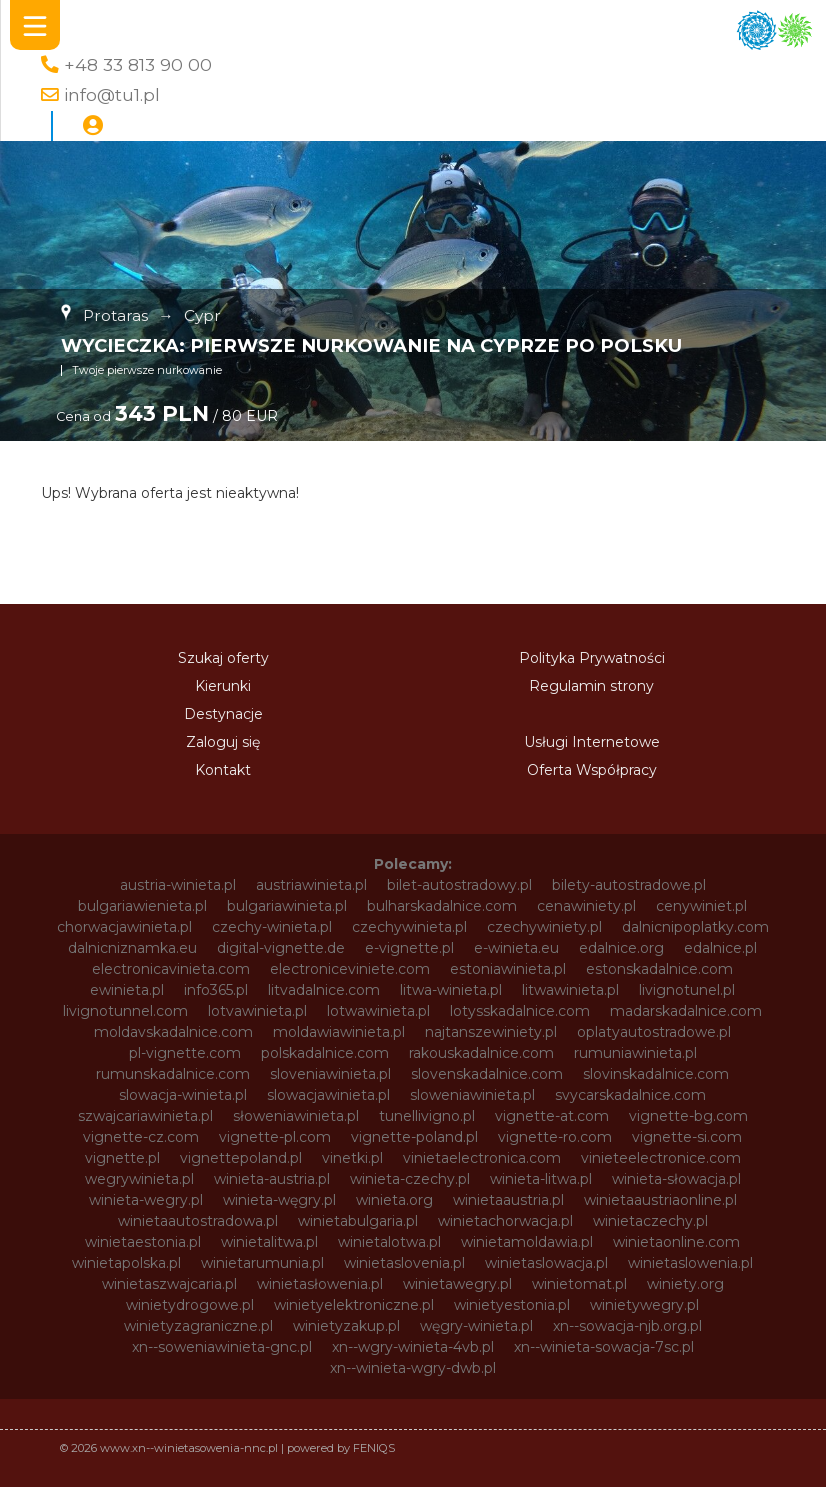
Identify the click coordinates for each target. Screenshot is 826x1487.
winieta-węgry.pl (279, 1200)
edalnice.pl (720, 948)
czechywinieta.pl (409, 927)
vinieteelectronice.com (661, 1158)
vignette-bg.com (688, 1116)
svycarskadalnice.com (630, 1095)
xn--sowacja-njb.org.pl (627, 1326)
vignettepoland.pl (241, 1158)
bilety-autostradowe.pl (629, 885)
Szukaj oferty (223, 658)
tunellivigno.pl (427, 1116)
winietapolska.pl (126, 1263)
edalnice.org (621, 948)
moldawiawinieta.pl (339, 1032)
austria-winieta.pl (178, 885)
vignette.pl (122, 1158)
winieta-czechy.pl (410, 1179)
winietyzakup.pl (346, 1326)
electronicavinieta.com (171, 969)
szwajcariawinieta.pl (145, 1116)
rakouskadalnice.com (481, 1053)
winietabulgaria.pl (358, 1221)
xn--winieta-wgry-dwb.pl (413, 1368)
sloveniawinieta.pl (330, 1074)
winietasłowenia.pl (320, 1284)
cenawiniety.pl (586, 906)
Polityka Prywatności (592, 658)
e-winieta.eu (516, 948)
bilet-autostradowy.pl (459, 885)
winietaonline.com (676, 1242)
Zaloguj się (223, 742)
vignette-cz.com (141, 1137)
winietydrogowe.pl (190, 1305)
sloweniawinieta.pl (472, 1095)
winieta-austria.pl (272, 1179)
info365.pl (216, 990)
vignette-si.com (687, 1137)
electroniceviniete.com (350, 969)
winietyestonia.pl (512, 1305)
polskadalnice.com (325, 1053)
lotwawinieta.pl (378, 1011)
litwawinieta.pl (570, 990)
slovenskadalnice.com (487, 1074)
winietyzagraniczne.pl (198, 1326)
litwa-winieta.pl (451, 990)
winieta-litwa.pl (541, 1179)
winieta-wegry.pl (146, 1200)
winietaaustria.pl (508, 1200)
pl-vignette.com (185, 1053)
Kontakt (223, 770)
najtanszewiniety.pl (491, 1032)
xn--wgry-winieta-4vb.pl (413, 1347)
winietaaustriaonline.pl (660, 1200)
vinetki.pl (352, 1158)
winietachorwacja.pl (505, 1221)
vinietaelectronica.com (482, 1158)
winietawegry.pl (457, 1284)
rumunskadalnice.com (173, 1074)
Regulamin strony (591, 686)
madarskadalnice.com (686, 1011)
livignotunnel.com (125, 1011)
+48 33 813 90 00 (138, 64)
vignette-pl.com (275, 1137)
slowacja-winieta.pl (183, 1095)
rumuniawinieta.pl (635, 1053)
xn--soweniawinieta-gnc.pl (222, 1347)
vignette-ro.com (555, 1137)
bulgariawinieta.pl (287, 906)
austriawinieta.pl (311, 885)
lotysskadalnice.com (520, 1011)
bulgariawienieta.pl (142, 906)
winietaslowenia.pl (690, 1263)
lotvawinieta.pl (257, 1011)
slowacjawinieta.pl (328, 1095)
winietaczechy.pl (650, 1221)
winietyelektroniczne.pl (354, 1305)
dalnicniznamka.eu (132, 948)
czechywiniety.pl (544, 927)
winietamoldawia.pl (527, 1242)
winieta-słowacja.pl (676, 1179)
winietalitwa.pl (269, 1242)
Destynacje (223, 714)
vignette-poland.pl (414, 1137)
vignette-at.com (552, 1116)
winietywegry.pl (644, 1305)
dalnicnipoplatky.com (695, 927)
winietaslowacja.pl (546, 1263)
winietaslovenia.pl (404, 1263)
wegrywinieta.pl (139, 1179)
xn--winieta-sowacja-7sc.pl (604, 1347)
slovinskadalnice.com (656, 1074)
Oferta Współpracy (592, 770)
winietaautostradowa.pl (198, 1221)
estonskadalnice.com (659, 969)
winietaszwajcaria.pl (169, 1284)
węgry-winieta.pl (476, 1326)
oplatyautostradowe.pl (654, 1032)
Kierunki (223, 686)
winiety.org (685, 1284)
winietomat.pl (579, 1284)
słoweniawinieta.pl (296, 1116)
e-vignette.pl (409, 948)
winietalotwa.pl (389, 1242)
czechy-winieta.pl (272, 927)
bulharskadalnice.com (442, 906)
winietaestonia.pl (143, 1242)
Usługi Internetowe (592, 742)
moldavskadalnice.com (173, 1032)
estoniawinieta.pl (508, 969)
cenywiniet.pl (701, 906)
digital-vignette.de (281, 948)
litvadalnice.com (324, 990)
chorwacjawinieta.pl (124, 927)
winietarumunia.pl (262, 1263)
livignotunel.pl (687, 990)
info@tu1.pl (112, 94)
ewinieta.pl (127, 990)
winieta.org (394, 1200)
